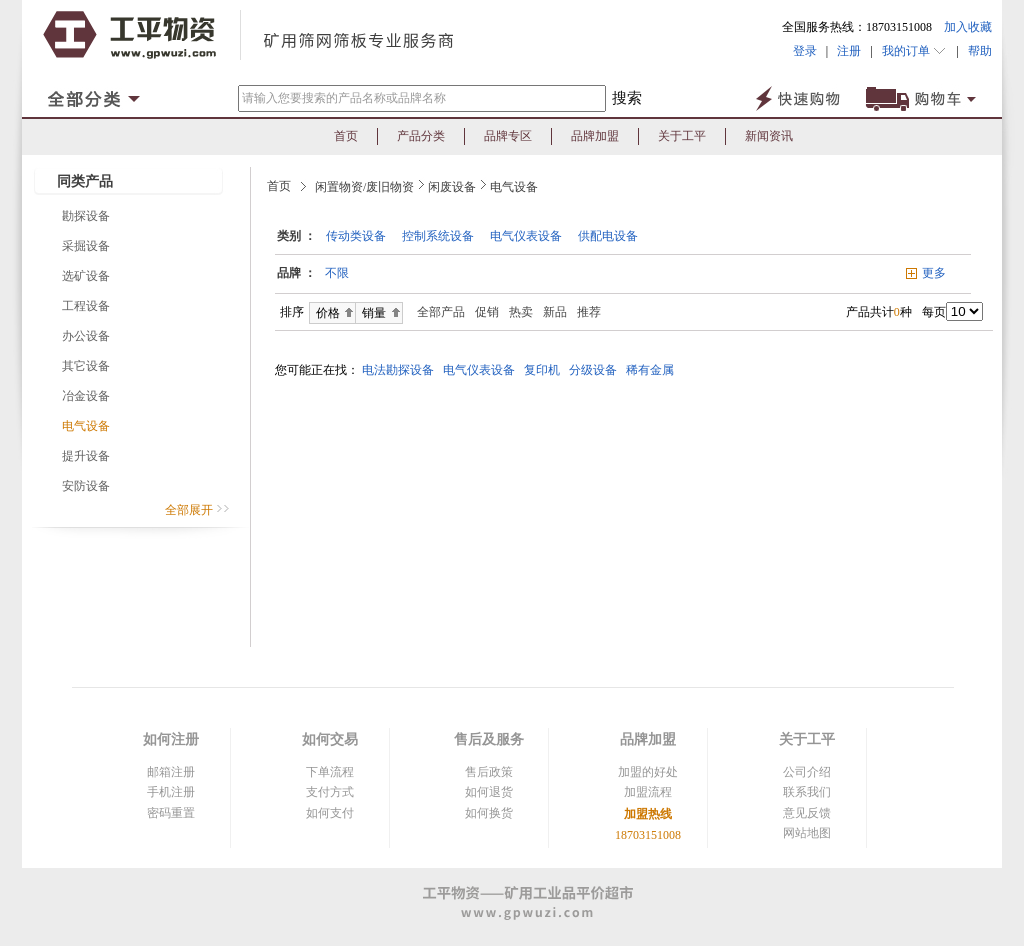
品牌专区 (508, 136)
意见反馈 (807, 813)
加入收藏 (968, 27)
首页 (346, 136)
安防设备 (86, 486)
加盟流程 (648, 792)
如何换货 (489, 813)
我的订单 (915, 51)
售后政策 (489, 772)
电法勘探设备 (401, 370)
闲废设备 (452, 187)
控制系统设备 (438, 236)
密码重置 (171, 813)
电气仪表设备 (526, 236)
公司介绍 (807, 772)
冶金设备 (86, 396)
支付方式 (330, 792)
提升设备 (86, 456)
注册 (849, 51)
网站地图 (807, 833)
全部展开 (197, 510)
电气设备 (86, 426)
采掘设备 (86, 246)
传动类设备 (356, 236)
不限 (337, 273)
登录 (805, 51)
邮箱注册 (171, 772)
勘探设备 (86, 216)
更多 (934, 273)
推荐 (589, 312)
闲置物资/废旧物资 (364, 187)
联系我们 (807, 792)
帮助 (975, 51)
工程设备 (86, 306)
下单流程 (330, 772)
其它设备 (86, 366)
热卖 (521, 312)
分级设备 (596, 370)
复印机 (545, 370)
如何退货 (489, 792)
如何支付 (330, 813)
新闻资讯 (769, 136)
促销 (487, 312)
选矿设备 (86, 276)
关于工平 (682, 136)
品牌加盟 (595, 136)
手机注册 (171, 792)
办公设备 (86, 336)
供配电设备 (608, 236)
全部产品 (436, 312)
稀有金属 (653, 370)
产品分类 (421, 136)
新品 (555, 312)
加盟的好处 (648, 772)
